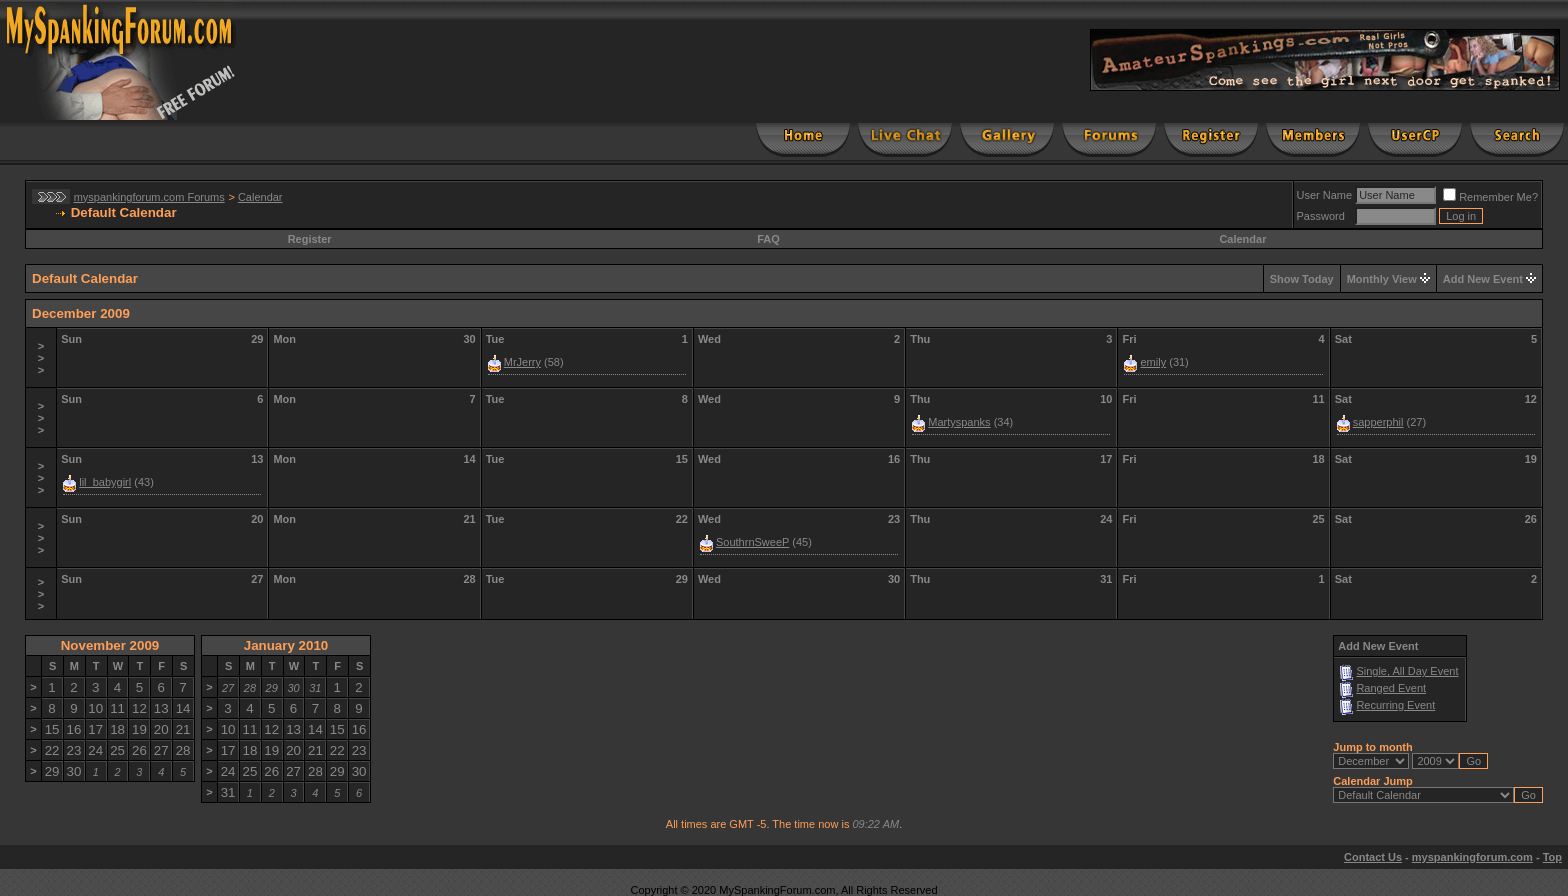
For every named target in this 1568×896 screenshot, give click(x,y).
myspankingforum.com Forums (149, 197)
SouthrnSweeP (752, 542)
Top (1552, 857)
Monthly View (1382, 279)
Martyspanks (959, 422)
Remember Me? (1490, 197)
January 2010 (286, 645)
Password (1321, 216)
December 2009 (81, 313)
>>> (41, 358)
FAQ (768, 239)
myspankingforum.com (1472, 857)
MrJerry (522, 362)
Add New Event (1483, 279)
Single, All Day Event (1407, 671)
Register (310, 239)
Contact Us (1373, 857)
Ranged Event (1391, 688)
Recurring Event (1395, 705)
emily (1153, 362)
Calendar (260, 197)
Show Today (1302, 279)
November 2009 (110, 645)
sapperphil (1378, 422)
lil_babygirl (105, 482)
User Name (1325, 195)
